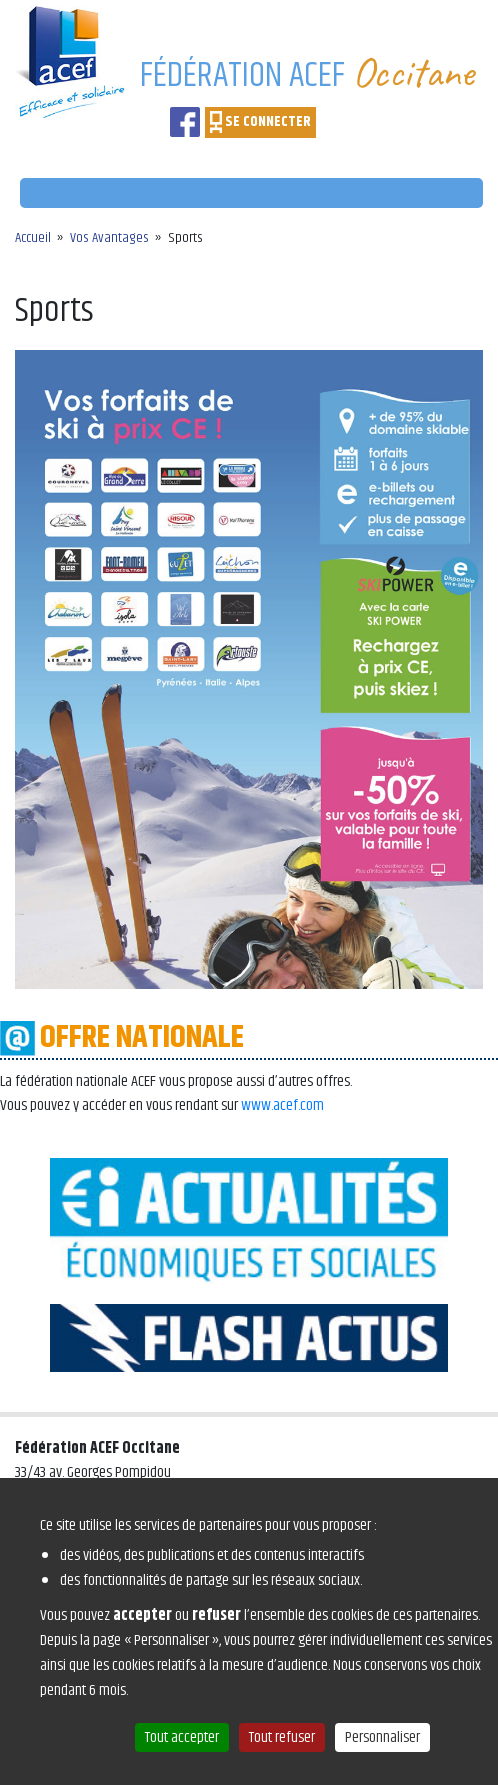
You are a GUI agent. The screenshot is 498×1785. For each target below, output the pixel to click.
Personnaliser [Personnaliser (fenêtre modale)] (382, 1737)
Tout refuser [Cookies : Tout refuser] (282, 1737)
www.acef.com (282, 1105)
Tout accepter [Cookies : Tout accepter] (182, 1737)
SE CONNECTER (268, 122)
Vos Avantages (109, 238)
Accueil (33, 238)
